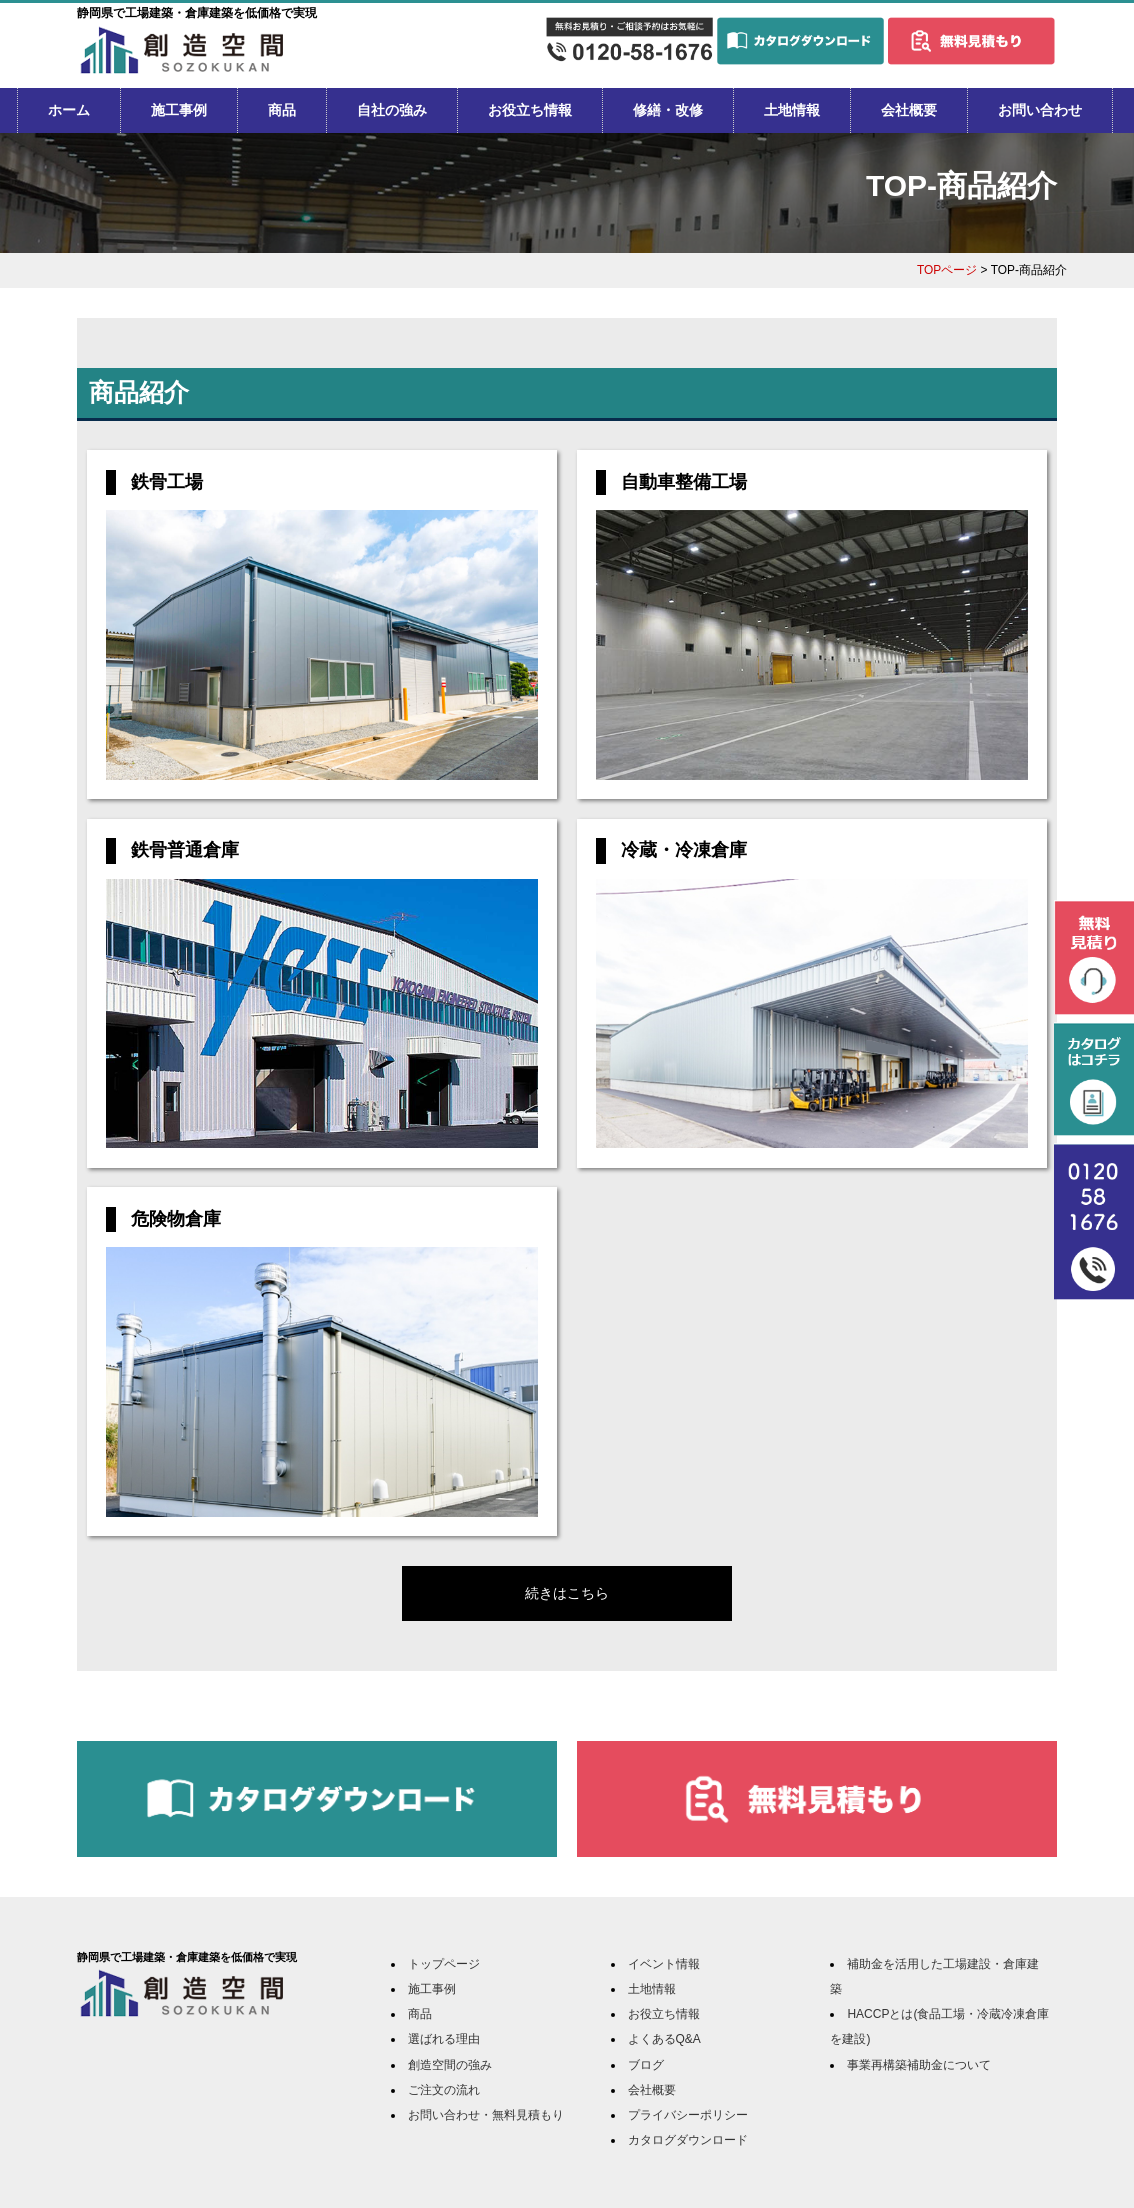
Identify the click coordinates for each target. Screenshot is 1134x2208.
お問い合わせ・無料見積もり (486, 2115)
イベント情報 (664, 1964)
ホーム (69, 110)
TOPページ (947, 270)
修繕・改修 (668, 110)
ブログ (646, 2065)
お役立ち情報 (530, 110)
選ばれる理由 (444, 2039)
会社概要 (909, 110)
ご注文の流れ (444, 2090)
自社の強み (392, 110)
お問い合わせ (1040, 110)
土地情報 (792, 110)
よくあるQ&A (664, 2039)
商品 (282, 110)
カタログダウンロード (688, 2140)
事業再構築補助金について (919, 2065)
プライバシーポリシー (688, 2115)
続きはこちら (567, 1593)
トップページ (444, 1964)
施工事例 (179, 110)
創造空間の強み (450, 2065)
